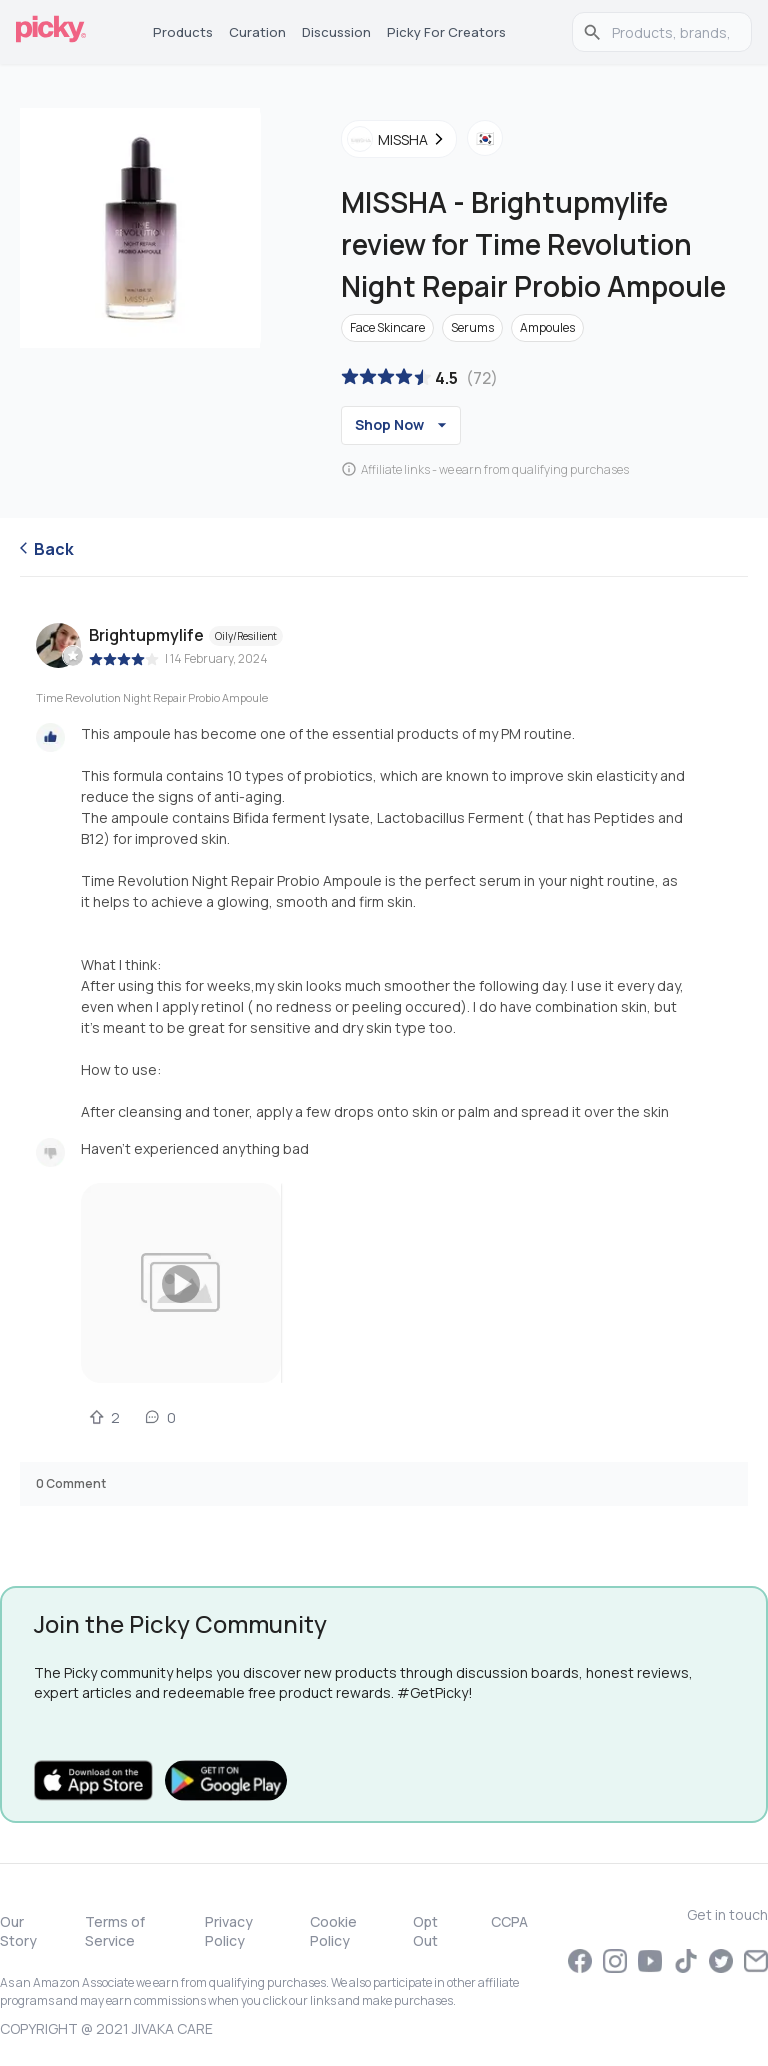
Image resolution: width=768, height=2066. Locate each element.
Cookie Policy (333, 1931)
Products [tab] (183, 32)
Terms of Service (115, 1931)
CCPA (509, 1921)
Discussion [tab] (336, 32)
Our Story (18, 1931)
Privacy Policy (229, 1931)
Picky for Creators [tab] (446, 32)
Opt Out (425, 1931)
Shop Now (403, 425)
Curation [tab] (257, 32)
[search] (672, 32)
